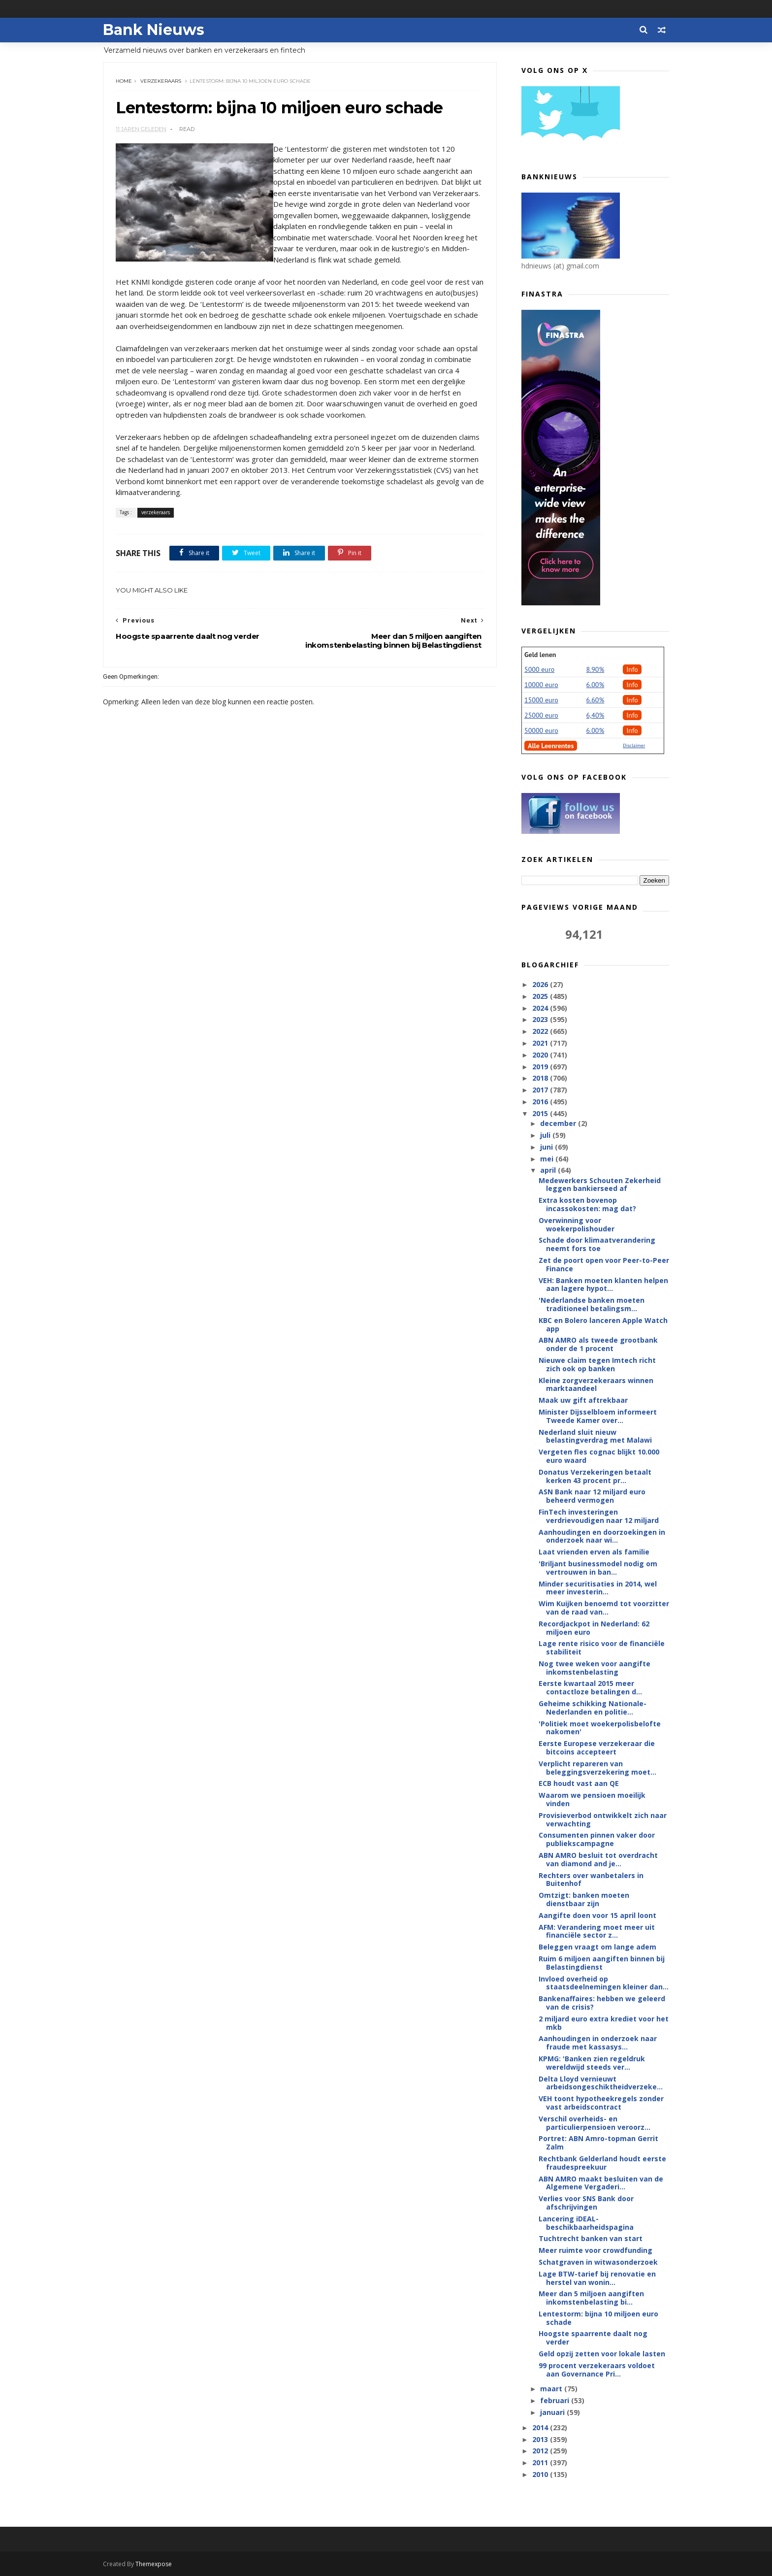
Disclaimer (634, 745)
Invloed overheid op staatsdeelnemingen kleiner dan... (604, 1983)
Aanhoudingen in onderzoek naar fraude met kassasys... (598, 2042)
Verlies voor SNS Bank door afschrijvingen (586, 2203)
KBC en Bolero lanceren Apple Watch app (603, 1324)
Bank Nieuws (153, 30)
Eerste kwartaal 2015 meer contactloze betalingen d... (590, 1687)
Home (124, 81)
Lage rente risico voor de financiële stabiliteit (602, 1647)
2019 (541, 1066)
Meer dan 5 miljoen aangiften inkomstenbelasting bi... (591, 2298)
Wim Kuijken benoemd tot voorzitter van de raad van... (604, 1608)
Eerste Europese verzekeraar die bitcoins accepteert (597, 1747)
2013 (541, 2439)
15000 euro (541, 699)
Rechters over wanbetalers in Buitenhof (591, 1879)
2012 (541, 2450)
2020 (541, 1054)
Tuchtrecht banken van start (591, 2238)
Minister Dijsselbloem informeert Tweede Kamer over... (598, 1416)
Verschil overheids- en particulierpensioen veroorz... (594, 2123)
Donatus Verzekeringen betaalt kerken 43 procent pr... (595, 1476)
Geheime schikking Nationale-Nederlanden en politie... (592, 1708)
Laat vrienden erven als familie (594, 1551)
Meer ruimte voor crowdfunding (595, 2250)
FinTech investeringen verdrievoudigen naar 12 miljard (599, 1516)
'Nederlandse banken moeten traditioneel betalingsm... (591, 1304)
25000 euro (541, 715)
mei (547, 1158)
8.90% (595, 669)
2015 (541, 1113)
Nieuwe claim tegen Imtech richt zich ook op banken (597, 1364)
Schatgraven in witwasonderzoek (598, 2262)
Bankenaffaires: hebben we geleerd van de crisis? (602, 2003)
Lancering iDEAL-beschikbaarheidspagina (586, 2223)
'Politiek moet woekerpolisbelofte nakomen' (600, 1728)
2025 (541, 996)
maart (552, 2388)
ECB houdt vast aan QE (579, 1783)
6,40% (595, 715)
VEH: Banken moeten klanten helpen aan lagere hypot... (603, 1284)
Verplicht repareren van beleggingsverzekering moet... (597, 1768)
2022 (541, 1031)
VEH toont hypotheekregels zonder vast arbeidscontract (601, 2103)
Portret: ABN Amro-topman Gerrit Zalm (598, 2142)
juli (546, 1135)
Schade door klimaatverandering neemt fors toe (597, 1244)
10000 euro (541, 684)
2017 (541, 1089)
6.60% (595, 699)
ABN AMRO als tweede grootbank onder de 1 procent (598, 1344)
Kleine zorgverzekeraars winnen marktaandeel (596, 1384)
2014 (541, 2427)
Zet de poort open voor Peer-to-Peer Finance (604, 1264)
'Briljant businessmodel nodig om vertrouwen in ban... (598, 1568)
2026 (541, 984)
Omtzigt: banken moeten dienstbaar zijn (584, 1899)
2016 (541, 1101)
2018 (541, 1078)
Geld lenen (540, 654)
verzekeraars (160, 81)
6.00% (595, 684)
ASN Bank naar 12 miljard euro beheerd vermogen (592, 1496)
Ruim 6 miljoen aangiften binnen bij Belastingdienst (602, 1963)
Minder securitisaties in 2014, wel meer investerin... (598, 1588)
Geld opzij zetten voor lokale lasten (602, 2353)
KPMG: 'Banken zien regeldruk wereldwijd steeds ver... (592, 2063)
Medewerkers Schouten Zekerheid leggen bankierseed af (600, 1184)
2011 (541, 2462)
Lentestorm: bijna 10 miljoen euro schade (598, 2318)
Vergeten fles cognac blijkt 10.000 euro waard (599, 1456)
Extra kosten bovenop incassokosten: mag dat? (587, 1204)
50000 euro (541, 730)
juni (547, 1147)
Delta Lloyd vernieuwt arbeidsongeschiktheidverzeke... (601, 2083)
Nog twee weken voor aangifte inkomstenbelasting (594, 1668)
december (559, 1123)
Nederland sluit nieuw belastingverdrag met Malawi (595, 1436)
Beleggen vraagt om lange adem (597, 1946)
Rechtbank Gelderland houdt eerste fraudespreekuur (602, 2163)
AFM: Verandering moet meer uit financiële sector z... (597, 1931)
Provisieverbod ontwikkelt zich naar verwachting (603, 1819)
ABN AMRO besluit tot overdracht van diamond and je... (598, 1859)
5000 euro (539, 669)
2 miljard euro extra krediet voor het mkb (604, 2023)
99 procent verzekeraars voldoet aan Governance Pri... (597, 2369)
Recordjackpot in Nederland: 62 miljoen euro (594, 1628)
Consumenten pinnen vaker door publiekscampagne (597, 1839)
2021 (541, 1043)
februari (555, 2400)
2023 (541, 1019)
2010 (541, 2474)
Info (632, 669)
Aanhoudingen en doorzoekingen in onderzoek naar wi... (602, 1536)
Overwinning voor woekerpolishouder (576, 1224)
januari (553, 2412)
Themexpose (153, 2564)
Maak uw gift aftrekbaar (583, 1400)
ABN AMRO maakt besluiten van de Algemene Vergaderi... (601, 2183)
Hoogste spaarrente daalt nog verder (593, 2337)
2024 (541, 1008)
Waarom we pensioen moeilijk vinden (592, 1799)
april (549, 1170)
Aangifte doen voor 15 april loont (597, 1915)
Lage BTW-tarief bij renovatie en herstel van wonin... (597, 2278)
